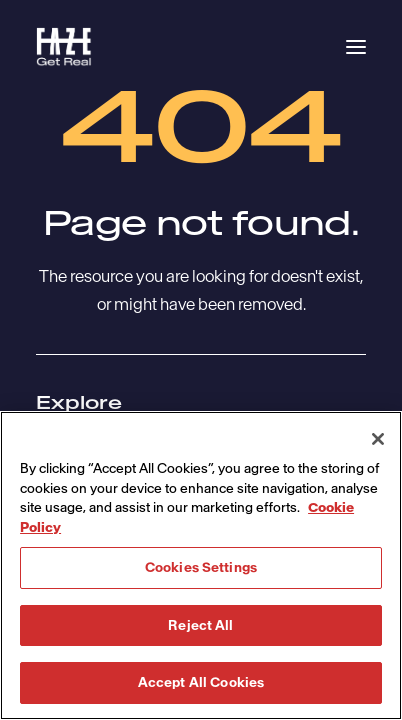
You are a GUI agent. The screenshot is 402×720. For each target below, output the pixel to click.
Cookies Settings (201, 567)
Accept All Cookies (201, 682)
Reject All (200, 625)
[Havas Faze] (64, 47)
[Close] (378, 439)
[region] (201, 565)
